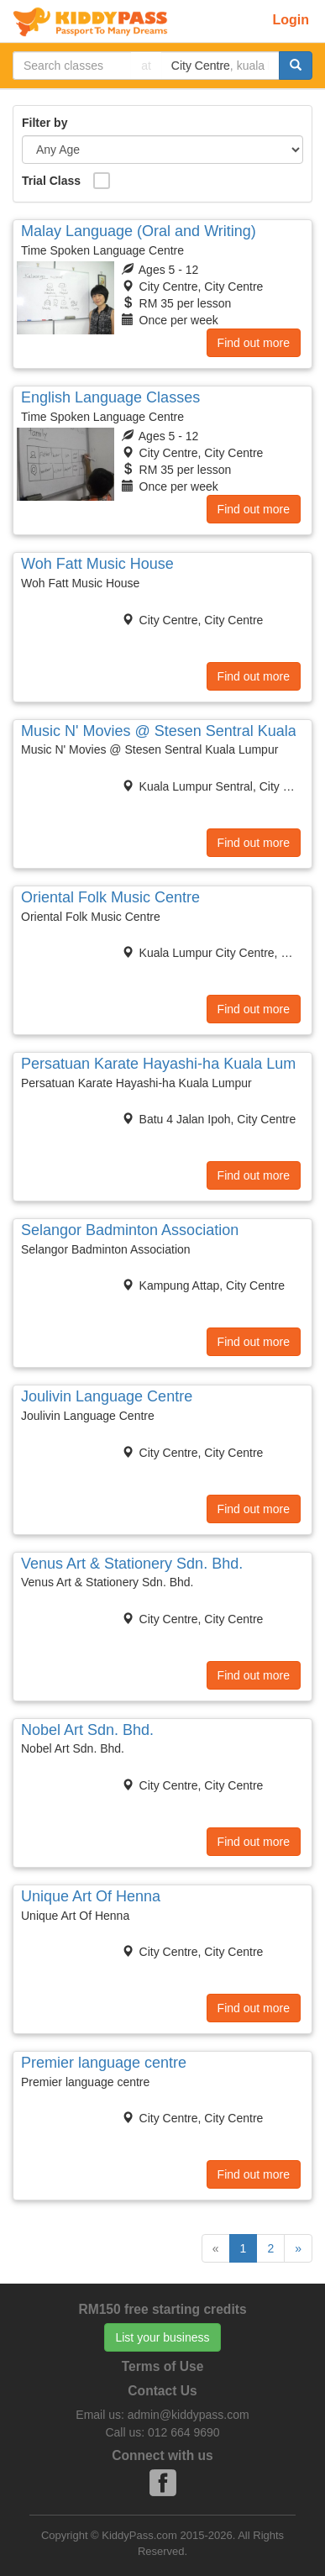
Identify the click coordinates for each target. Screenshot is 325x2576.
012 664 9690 (184, 2432)
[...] (72, 65)
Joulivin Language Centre (106, 1396)
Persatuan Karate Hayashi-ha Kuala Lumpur (169, 1063)
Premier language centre (103, 2062)
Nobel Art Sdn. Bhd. (87, 1730)
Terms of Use (163, 2366)
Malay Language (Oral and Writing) (138, 231)
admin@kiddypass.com (188, 2414)
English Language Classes (110, 397)
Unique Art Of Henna (90, 1896)
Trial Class (51, 180)
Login (290, 20)
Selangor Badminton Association (130, 1230)
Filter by (44, 122)
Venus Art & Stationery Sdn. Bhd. (132, 1563)
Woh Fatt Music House (97, 563)
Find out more (254, 343)
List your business (162, 2337)
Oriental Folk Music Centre (110, 897)
